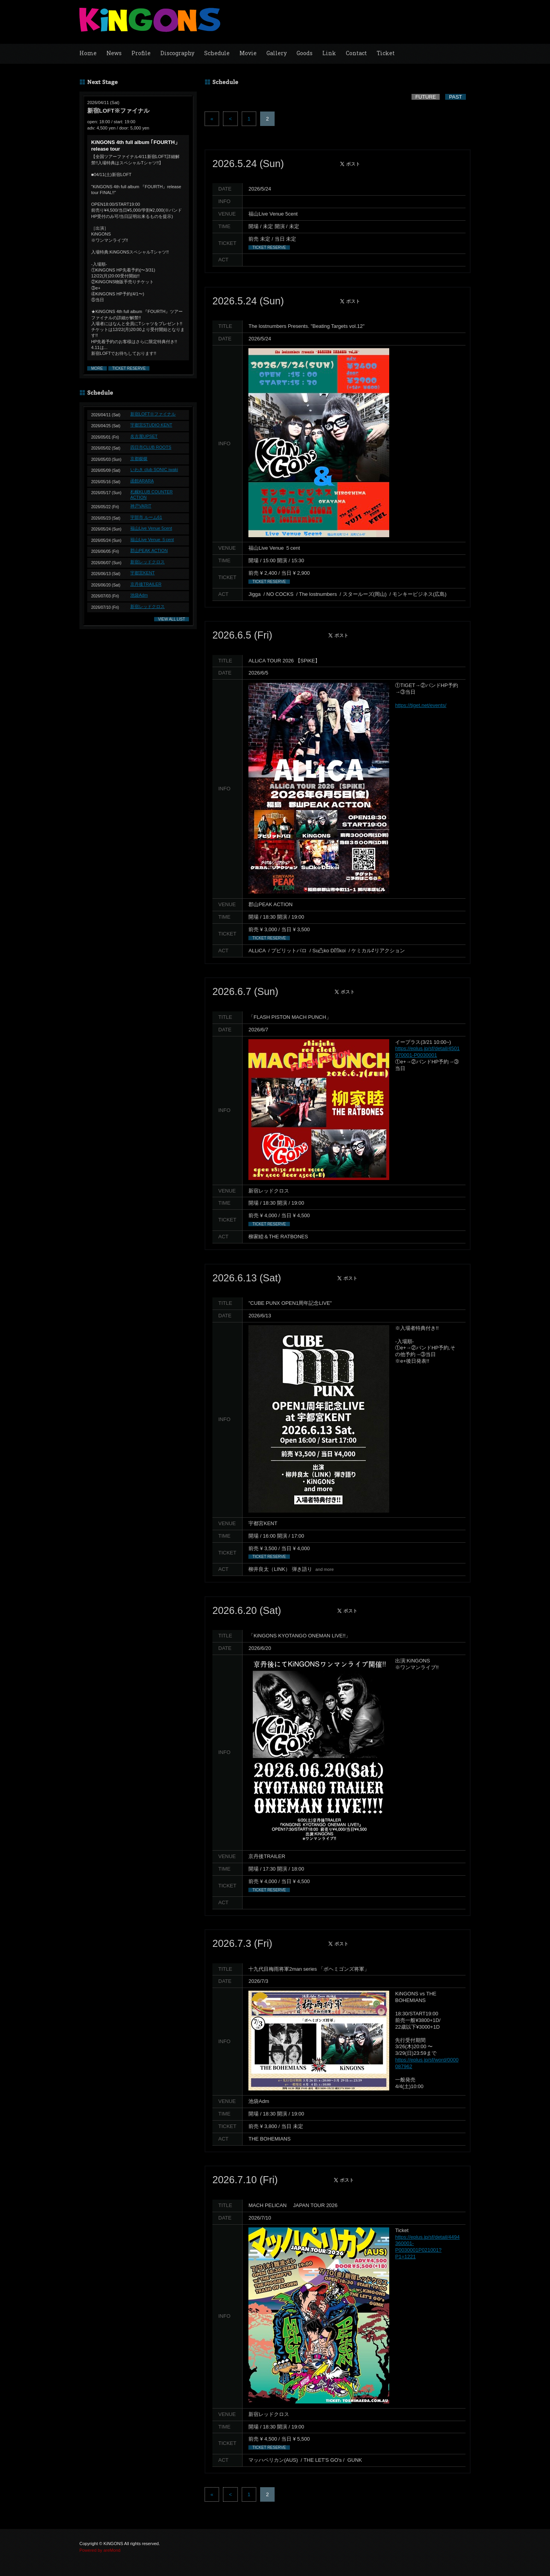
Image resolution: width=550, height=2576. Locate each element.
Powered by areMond (99, 2550)
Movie (248, 53)
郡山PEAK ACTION (149, 550)
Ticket (386, 53)
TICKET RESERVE (129, 368)
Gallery (276, 53)
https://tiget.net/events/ (420, 705)
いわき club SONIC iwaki (154, 469)
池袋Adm (139, 595)
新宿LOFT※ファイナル (153, 414)
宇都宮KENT (142, 572)
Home (88, 53)
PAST (455, 97)
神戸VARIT (140, 506)
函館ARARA (142, 481)
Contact (356, 53)
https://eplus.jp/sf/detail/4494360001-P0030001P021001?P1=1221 (427, 2247)
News (114, 53)
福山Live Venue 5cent (151, 528)
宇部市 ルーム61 (146, 517)
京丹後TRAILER (146, 584)
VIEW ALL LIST (171, 619)
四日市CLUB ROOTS (150, 447)
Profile (141, 53)
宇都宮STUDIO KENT (151, 425)
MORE (97, 368)
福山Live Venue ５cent (152, 539)
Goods (305, 53)
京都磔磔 (138, 458)
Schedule (217, 53)
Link (329, 53)
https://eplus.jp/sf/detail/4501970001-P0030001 (427, 1051)
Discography (177, 53)
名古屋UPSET (144, 436)
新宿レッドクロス (147, 561)
